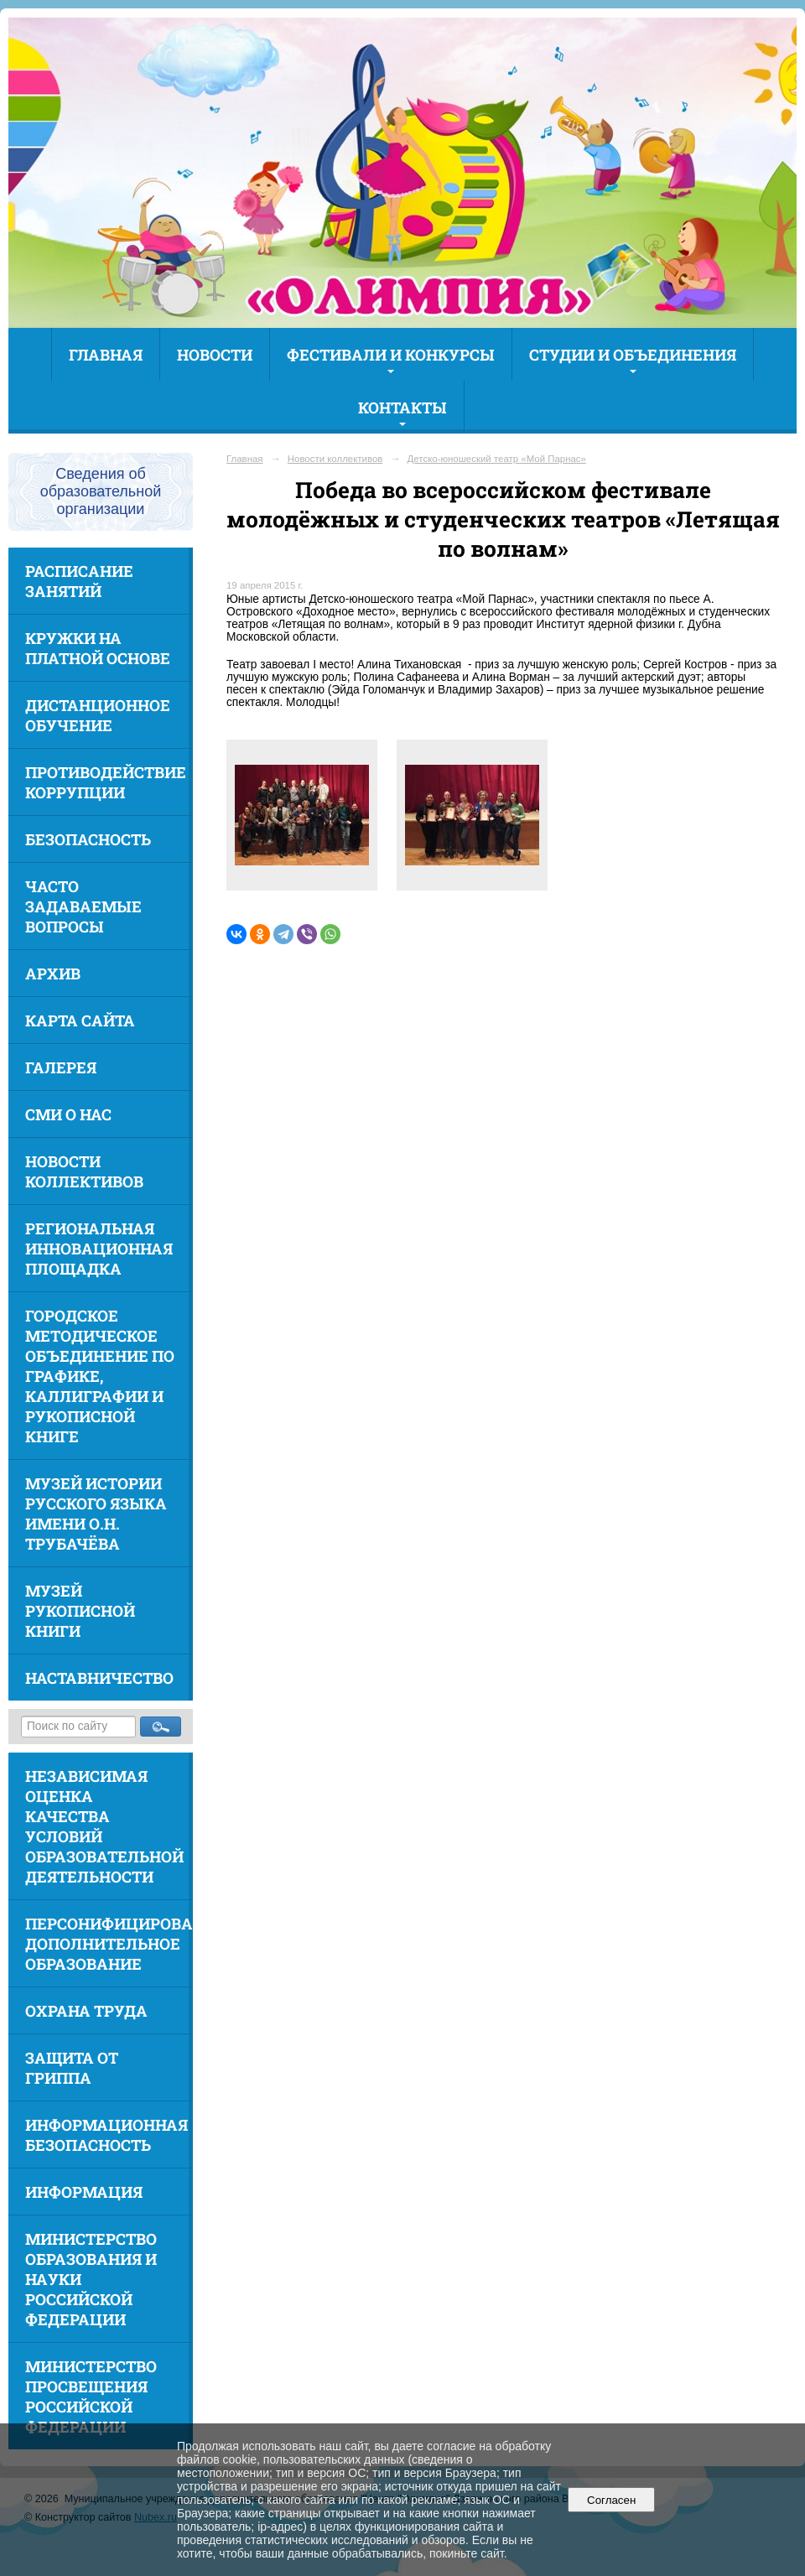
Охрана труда (86, 2011)
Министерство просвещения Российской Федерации (91, 2396)
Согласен (611, 2500)
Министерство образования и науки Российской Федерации (91, 2279)
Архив (52, 973)
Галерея (60, 1067)
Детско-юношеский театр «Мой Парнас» (497, 459)
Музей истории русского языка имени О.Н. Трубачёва (96, 1513)
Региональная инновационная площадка (99, 1248)
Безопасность (88, 839)
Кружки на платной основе (97, 648)
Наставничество (99, 1678)
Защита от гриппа (71, 2068)
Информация (84, 2192)
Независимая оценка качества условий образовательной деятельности (104, 1826)
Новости (214, 355)
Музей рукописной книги (80, 1611)
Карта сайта (80, 1020)
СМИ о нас (68, 1114)
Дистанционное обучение (97, 715)
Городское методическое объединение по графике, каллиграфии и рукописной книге (99, 1376)
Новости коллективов (84, 1171)
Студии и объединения (632, 355)
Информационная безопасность (106, 2135)
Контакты (402, 407)
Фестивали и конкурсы (391, 355)
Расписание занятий (79, 581)
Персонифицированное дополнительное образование (109, 1944)
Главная (106, 355)
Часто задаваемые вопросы (83, 906)
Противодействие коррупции (105, 782)
